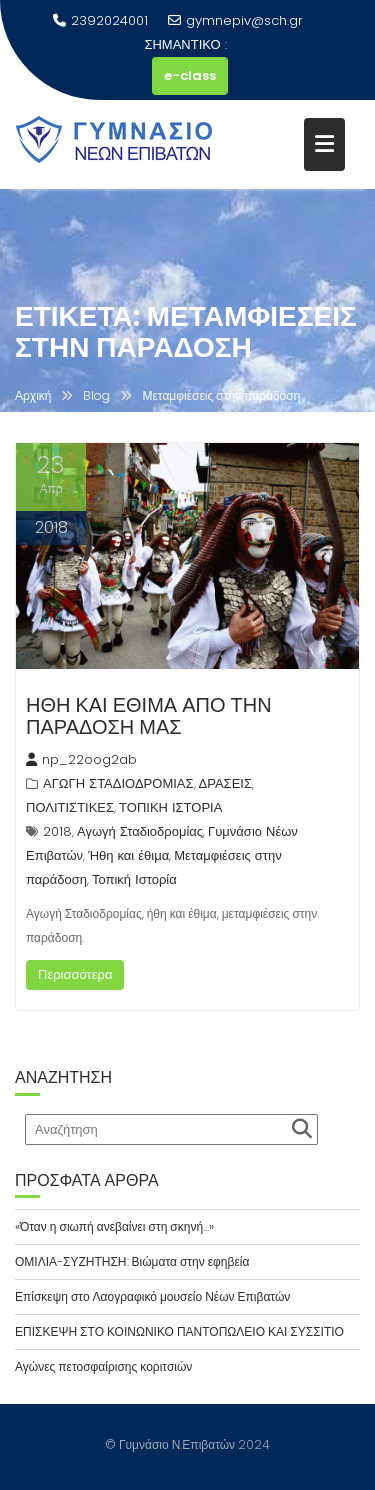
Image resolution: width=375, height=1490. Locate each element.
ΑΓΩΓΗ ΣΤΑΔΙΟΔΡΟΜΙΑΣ (118, 783)
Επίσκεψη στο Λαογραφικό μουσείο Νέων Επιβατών (152, 1296)
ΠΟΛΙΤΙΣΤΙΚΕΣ (70, 807)
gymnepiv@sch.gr (235, 20)
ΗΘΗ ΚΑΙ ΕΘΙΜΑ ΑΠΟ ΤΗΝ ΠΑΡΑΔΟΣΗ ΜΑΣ (149, 716)
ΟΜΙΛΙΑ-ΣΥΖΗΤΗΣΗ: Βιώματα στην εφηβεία (132, 1261)
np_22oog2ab (81, 759)
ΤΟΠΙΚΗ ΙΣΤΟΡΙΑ (170, 807)
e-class (190, 75)
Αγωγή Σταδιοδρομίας (140, 831)
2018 (57, 831)
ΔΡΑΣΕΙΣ (225, 783)
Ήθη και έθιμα (128, 855)
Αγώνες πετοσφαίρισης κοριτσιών (103, 1366)
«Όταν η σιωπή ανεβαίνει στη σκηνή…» (114, 1226)
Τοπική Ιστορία (134, 879)
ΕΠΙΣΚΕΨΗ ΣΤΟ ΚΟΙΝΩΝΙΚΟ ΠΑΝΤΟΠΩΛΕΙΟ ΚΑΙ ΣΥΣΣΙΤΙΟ (179, 1331)
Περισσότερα (75, 974)
